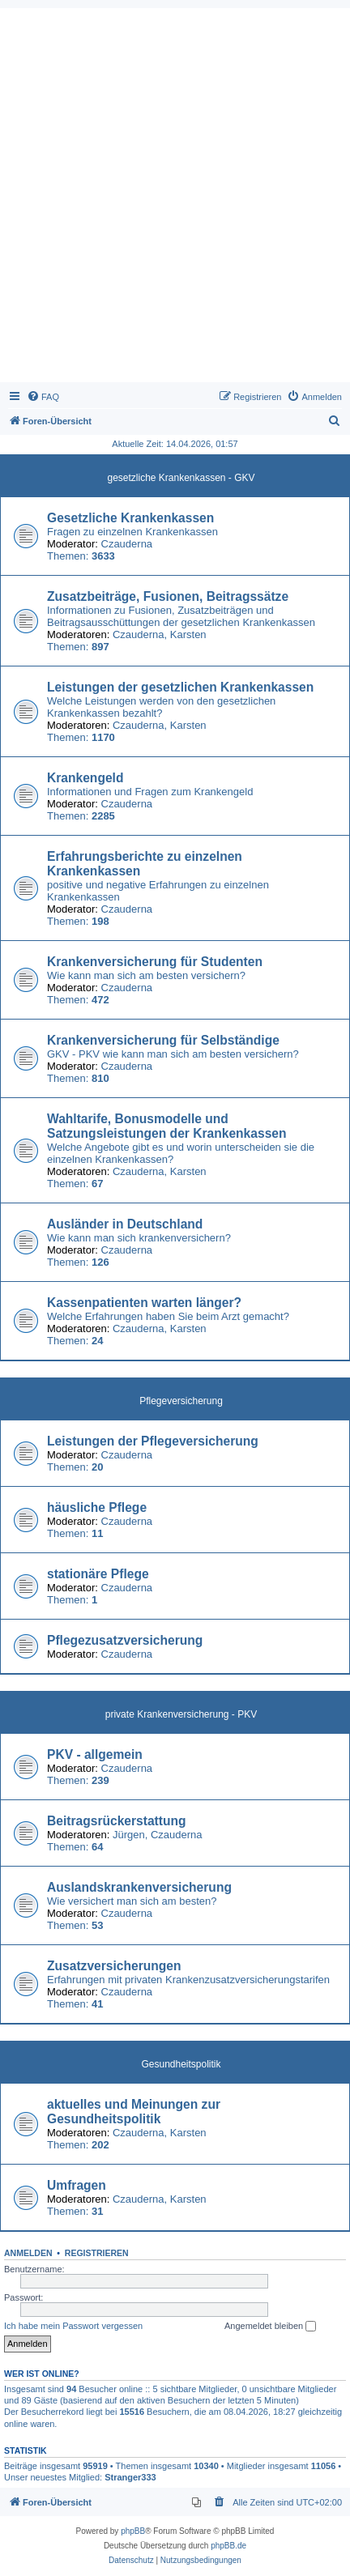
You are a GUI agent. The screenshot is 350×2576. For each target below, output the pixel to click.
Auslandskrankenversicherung (139, 1887)
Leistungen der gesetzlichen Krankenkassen (180, 687)
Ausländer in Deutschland (125, 1224)
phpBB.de (228, 2545)
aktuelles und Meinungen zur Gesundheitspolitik (133, 2111)
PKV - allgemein (95, 1754)
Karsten (188, 634)
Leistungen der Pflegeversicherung (152, 1441)
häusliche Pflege (97, 1507)
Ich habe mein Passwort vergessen (73, 2326)
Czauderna (127, 544)
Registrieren (97, 2253)
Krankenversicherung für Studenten (154, 962)
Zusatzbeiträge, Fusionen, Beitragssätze (167, 596)
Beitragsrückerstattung (116, 1821)
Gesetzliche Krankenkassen (130, 518)
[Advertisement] (175, 199)
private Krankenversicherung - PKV (181, 1714)
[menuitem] (43, 397)
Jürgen (129, 1835)
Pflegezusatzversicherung (125, 1640)
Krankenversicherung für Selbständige (163, 1040)
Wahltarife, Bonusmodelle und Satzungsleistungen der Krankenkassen (167, 1126)
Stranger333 (130, 2477)
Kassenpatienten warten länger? (144, 1302)
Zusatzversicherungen (114, 1966)
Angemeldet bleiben (270, 2326)
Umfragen (76, 2185)
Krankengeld (85, 778)
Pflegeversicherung (181, 1401)
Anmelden (28, 2253)
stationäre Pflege (98, 1574)
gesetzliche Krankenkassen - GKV (180, 477)
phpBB (133, 2531)
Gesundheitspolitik (180, 2064)
